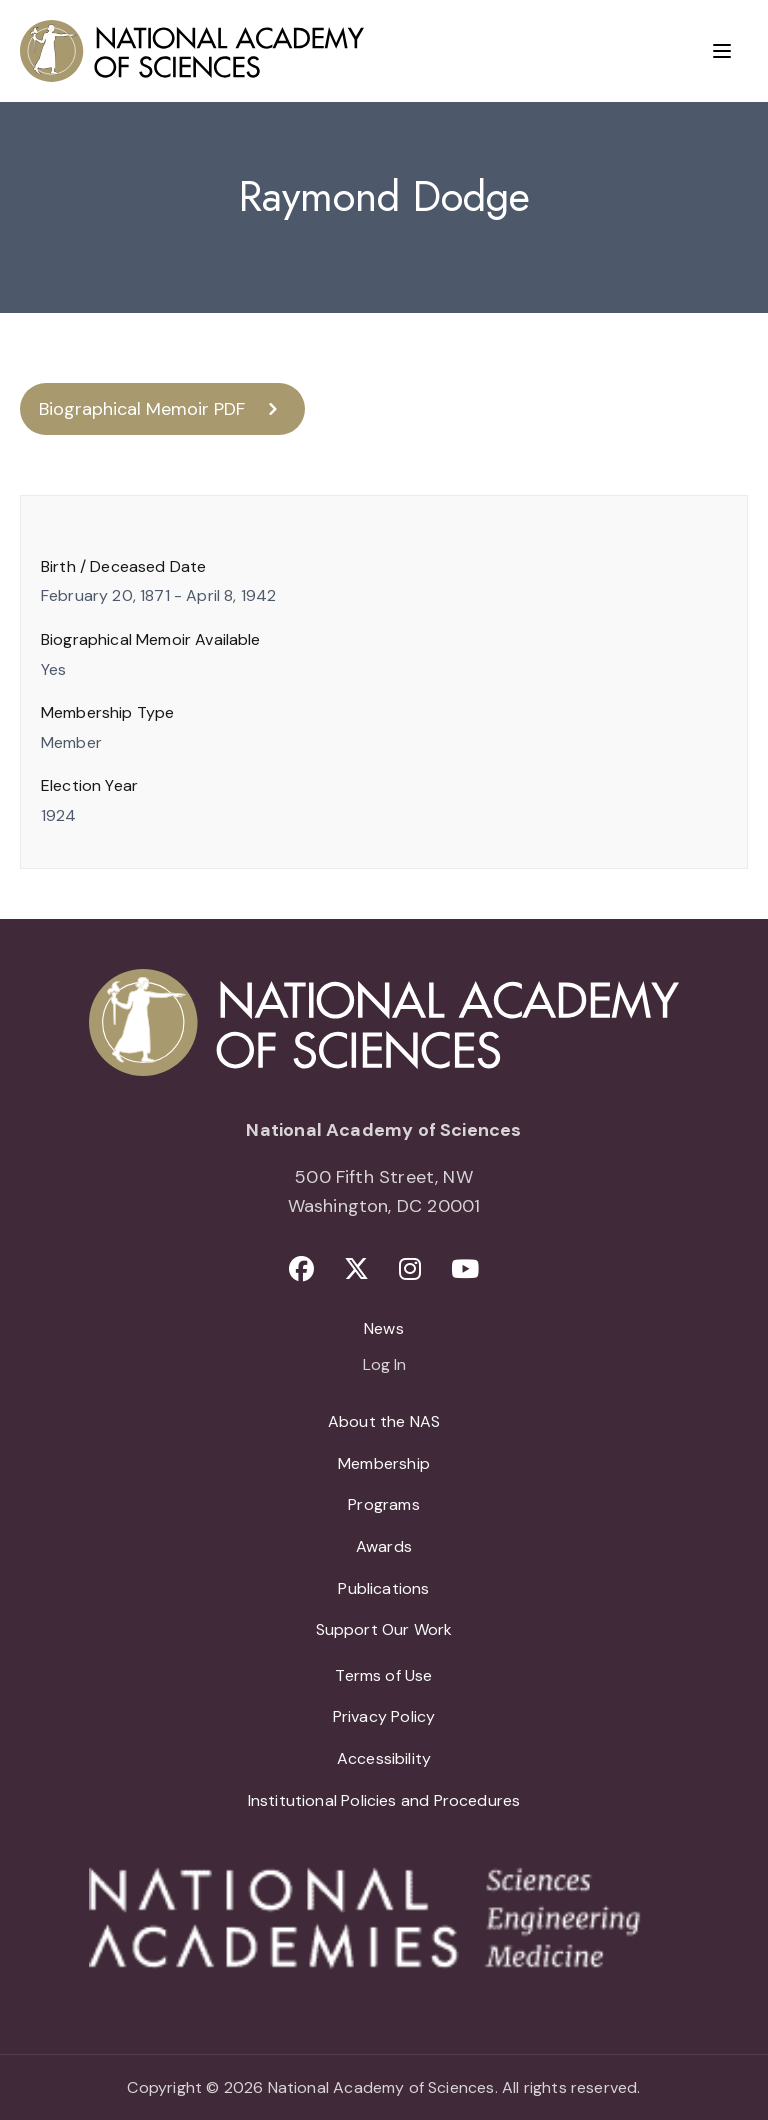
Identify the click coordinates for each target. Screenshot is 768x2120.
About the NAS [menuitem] (384, 1421)
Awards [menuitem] (384, 1546)
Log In (384, 1366)
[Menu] (722, 51)
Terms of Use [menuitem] (383, 1675)
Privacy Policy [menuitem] (384, 1716)
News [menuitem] (384, 1328)
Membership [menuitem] (384, 1463)
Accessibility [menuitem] (384, 1758)
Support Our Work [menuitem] (384, 1629)
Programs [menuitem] (383, 1504)
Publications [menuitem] (383, 1588)
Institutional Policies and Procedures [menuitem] (384, 1800)
